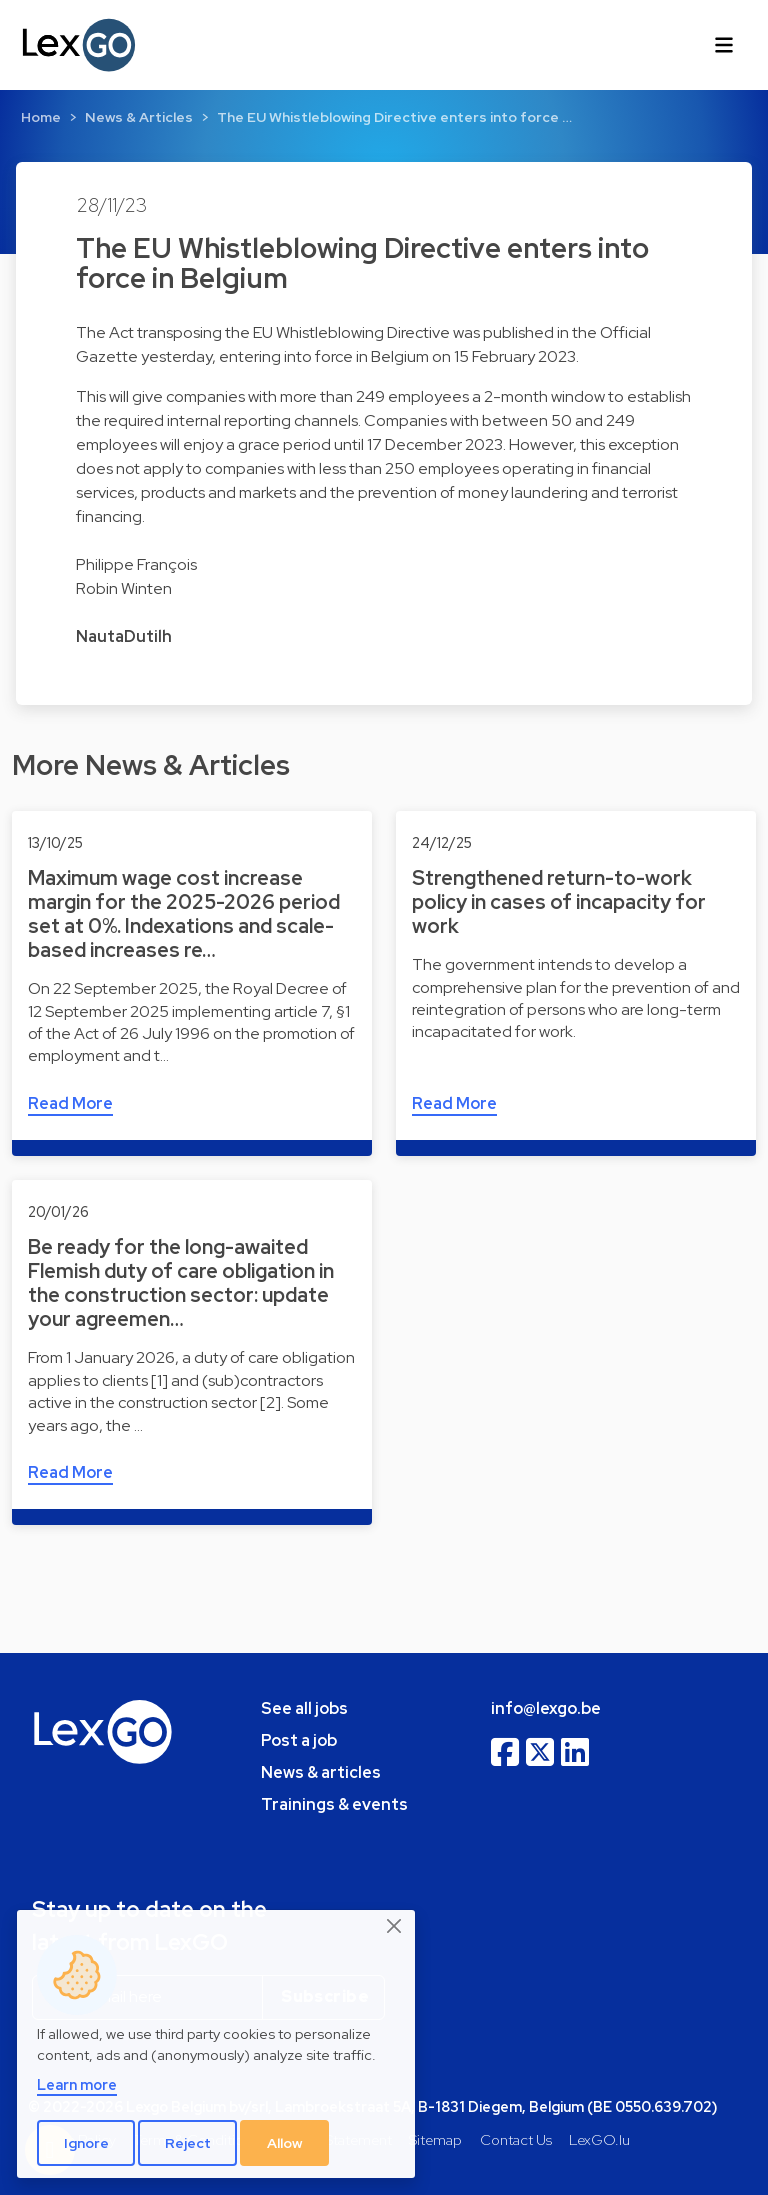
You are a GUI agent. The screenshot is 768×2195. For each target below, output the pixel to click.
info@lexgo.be (546, 1708)
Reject (188, 2143)
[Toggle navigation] (724, 45)
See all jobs (304, 1708)
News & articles (321, 1772)
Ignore (86, 2143)
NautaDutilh (124, 636)
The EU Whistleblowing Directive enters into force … (394, 117)
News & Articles (139, 117)
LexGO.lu (599, 2139)
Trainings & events (334, 1804)
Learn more (77, 2084)
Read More (70, 1103)
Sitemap (435, 2139)
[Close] (395, 1927)
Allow (285, 2143)
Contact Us (516, 2139)
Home (41, 117)
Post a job (299, 1740)
